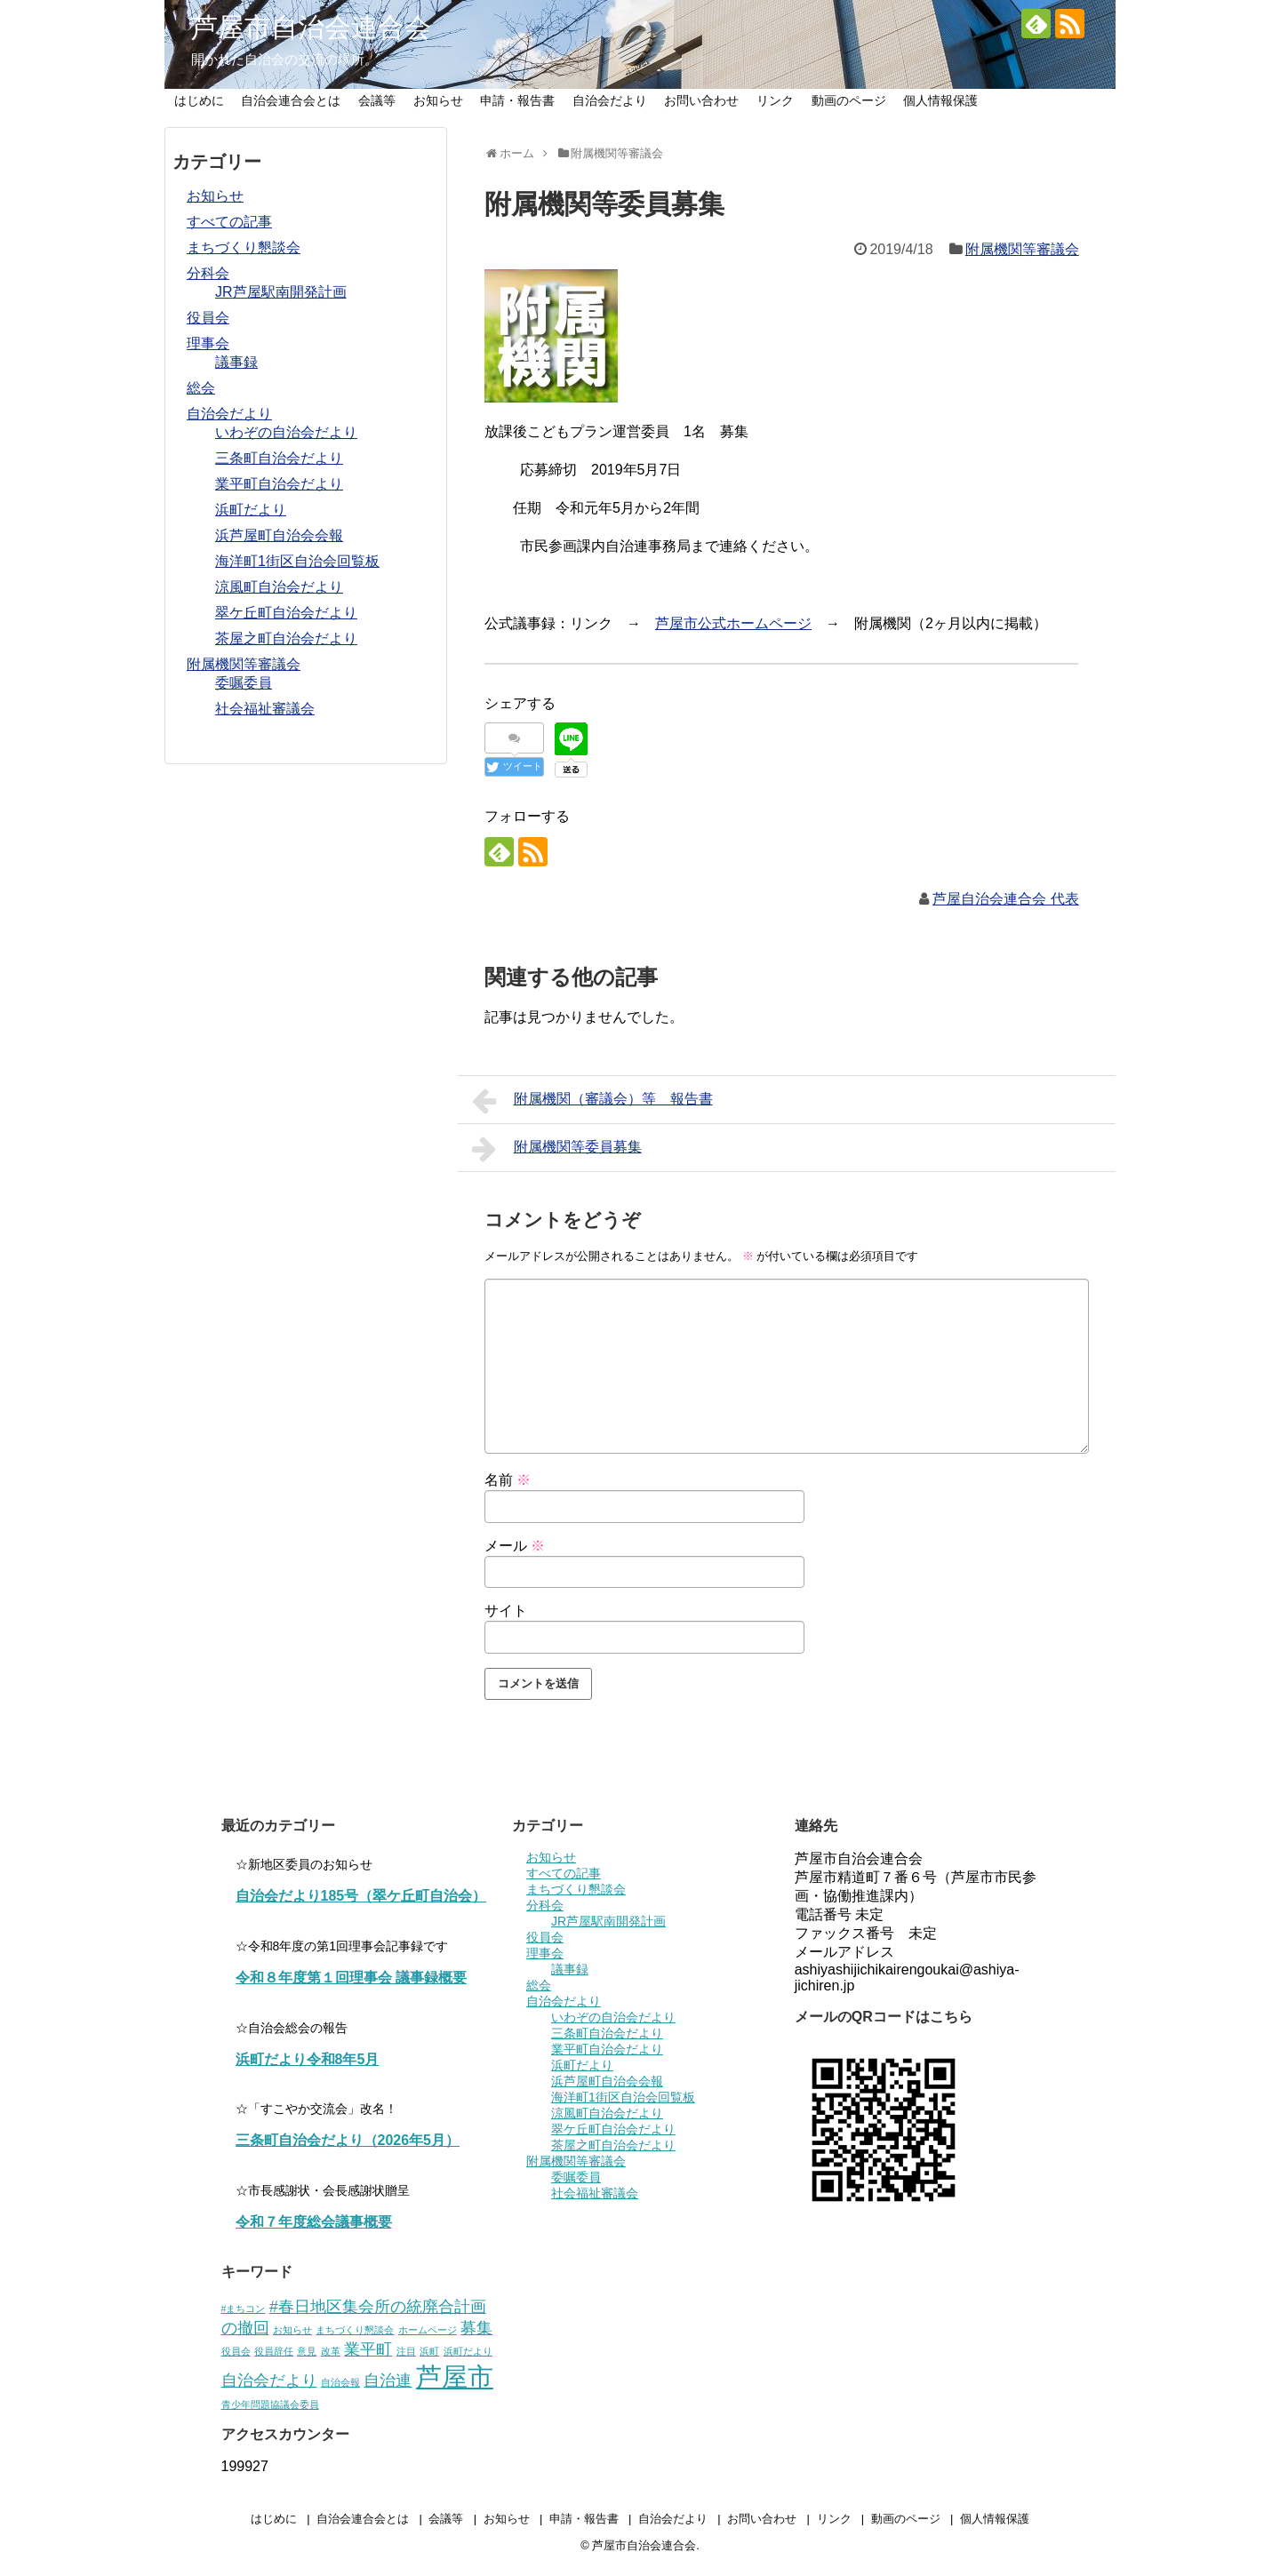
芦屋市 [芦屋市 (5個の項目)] (454, 2376)
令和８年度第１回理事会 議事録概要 (351, 1977)
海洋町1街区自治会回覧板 (297, 561)
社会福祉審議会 (265, 708)
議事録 (236, 362)
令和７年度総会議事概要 (314, 2221)
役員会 (208, 317)
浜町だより (250, 509)
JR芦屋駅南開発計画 (281, 291)
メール (514, 1545)
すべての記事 (229, 221)
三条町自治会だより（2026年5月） (348, 2140)
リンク (775, 100)
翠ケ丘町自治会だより (286, 612)
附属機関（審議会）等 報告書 (592, 1101)
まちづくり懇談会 (243, 247)
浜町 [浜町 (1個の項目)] (429, 2351)
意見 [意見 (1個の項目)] (306, 2351)
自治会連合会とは (290, 100)
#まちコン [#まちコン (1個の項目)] (243, 2308)
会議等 (377, 100)
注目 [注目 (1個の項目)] (406, 2351)
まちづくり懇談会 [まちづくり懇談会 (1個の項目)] (355, 2330)
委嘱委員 (243, 682)
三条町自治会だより (279, 458)
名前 (507, 1479)
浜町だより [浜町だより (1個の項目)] (468, 2351)
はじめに (199, 100)
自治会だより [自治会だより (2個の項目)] (269, 2380)
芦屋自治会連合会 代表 (1005, 898)
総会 (201, 387)
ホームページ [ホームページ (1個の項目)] (427, 2330)
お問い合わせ (701, 100)
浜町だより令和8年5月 (308, 2059)
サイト (505, 1610)
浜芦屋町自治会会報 (279, 535)
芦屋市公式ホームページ (733, 623)
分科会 (208, 273)
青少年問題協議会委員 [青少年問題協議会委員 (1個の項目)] (270, 2404)
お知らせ (438, 100)
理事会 (208, 343)
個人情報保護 (940, 100)
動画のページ (849, 100)
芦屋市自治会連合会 (311, 27)
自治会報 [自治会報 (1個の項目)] (340, 2382)
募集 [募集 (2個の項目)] (476, 2328)
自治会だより (609, 100)
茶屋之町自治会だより (286, 638)
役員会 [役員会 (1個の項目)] (236, 2351)
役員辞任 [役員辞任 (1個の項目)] (273, 2351)
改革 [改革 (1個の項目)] (330, 2351)
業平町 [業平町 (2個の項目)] (368, 2349)
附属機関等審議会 (1022, 249)
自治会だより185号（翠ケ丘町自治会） (361, 1895)
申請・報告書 (517, 100)
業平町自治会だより (279, 483)
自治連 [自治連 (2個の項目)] (388, 2380)
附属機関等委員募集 (557, 1149)
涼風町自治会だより (279, 586)
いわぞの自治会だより (286, 432)
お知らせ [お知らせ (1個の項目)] (292, 2330)
